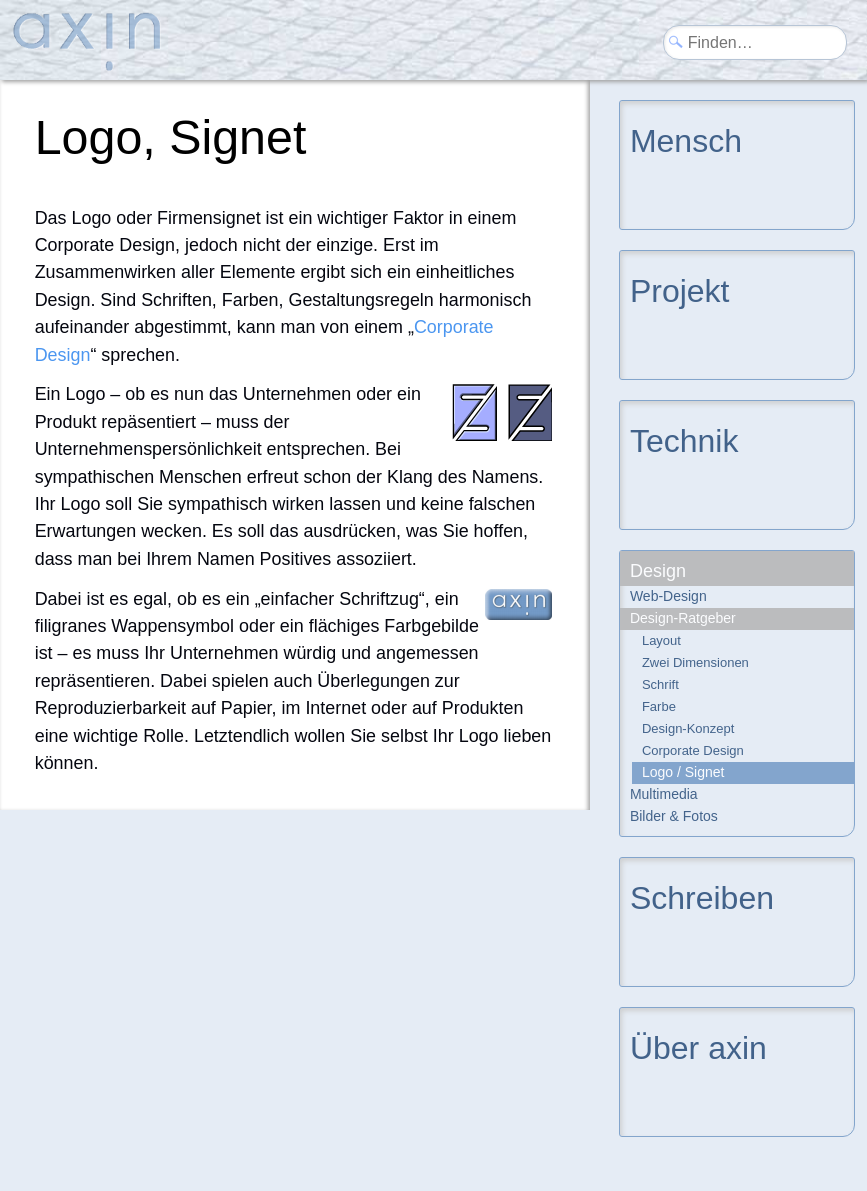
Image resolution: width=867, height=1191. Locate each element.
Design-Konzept (688, 728)
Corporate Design (693, 750)
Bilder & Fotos (674, 816)
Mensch (686, 139)
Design (658, 571)
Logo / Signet (683, 772)
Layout (661, 640)
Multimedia (664, 794)
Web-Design (668, 596)
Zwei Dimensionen (695, 662)
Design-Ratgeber (683, 618)
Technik (684, 439)
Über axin (698, 1046)
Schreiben (702, 896)
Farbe (659, 706)
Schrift (660, 684)
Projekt (680, 289)
